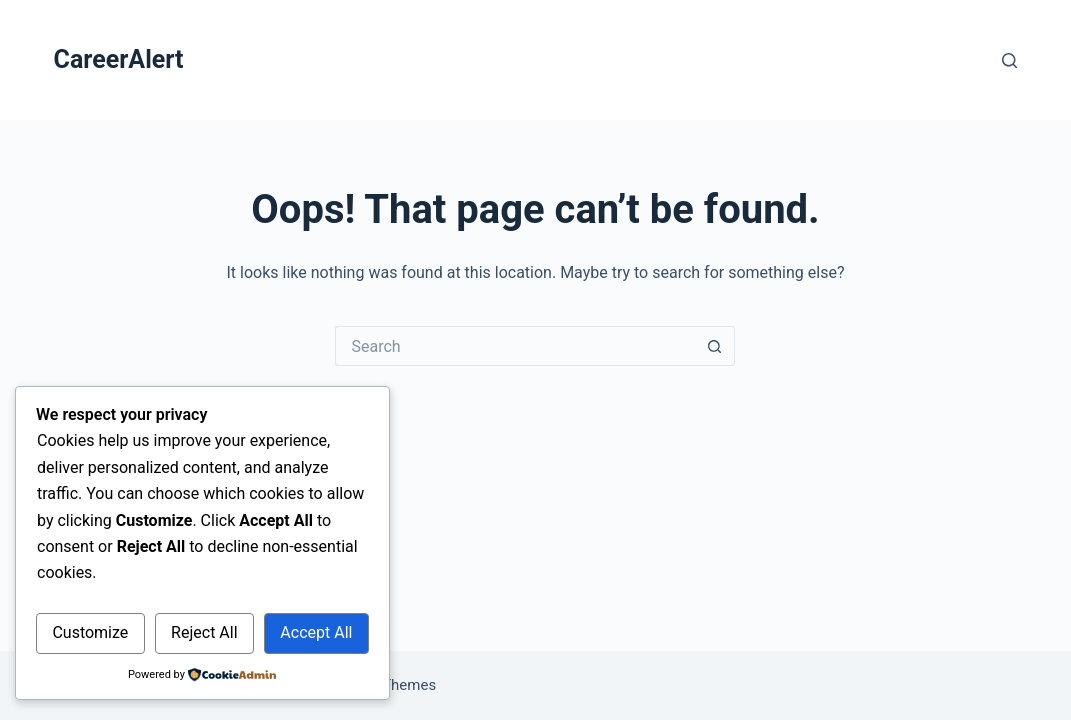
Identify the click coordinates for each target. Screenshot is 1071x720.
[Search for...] (515, 346)
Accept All (316, 632)
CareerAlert (119, 59)
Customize (90, 632)
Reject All (204, 632)
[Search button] (715, 346)
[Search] (1009, 60)
